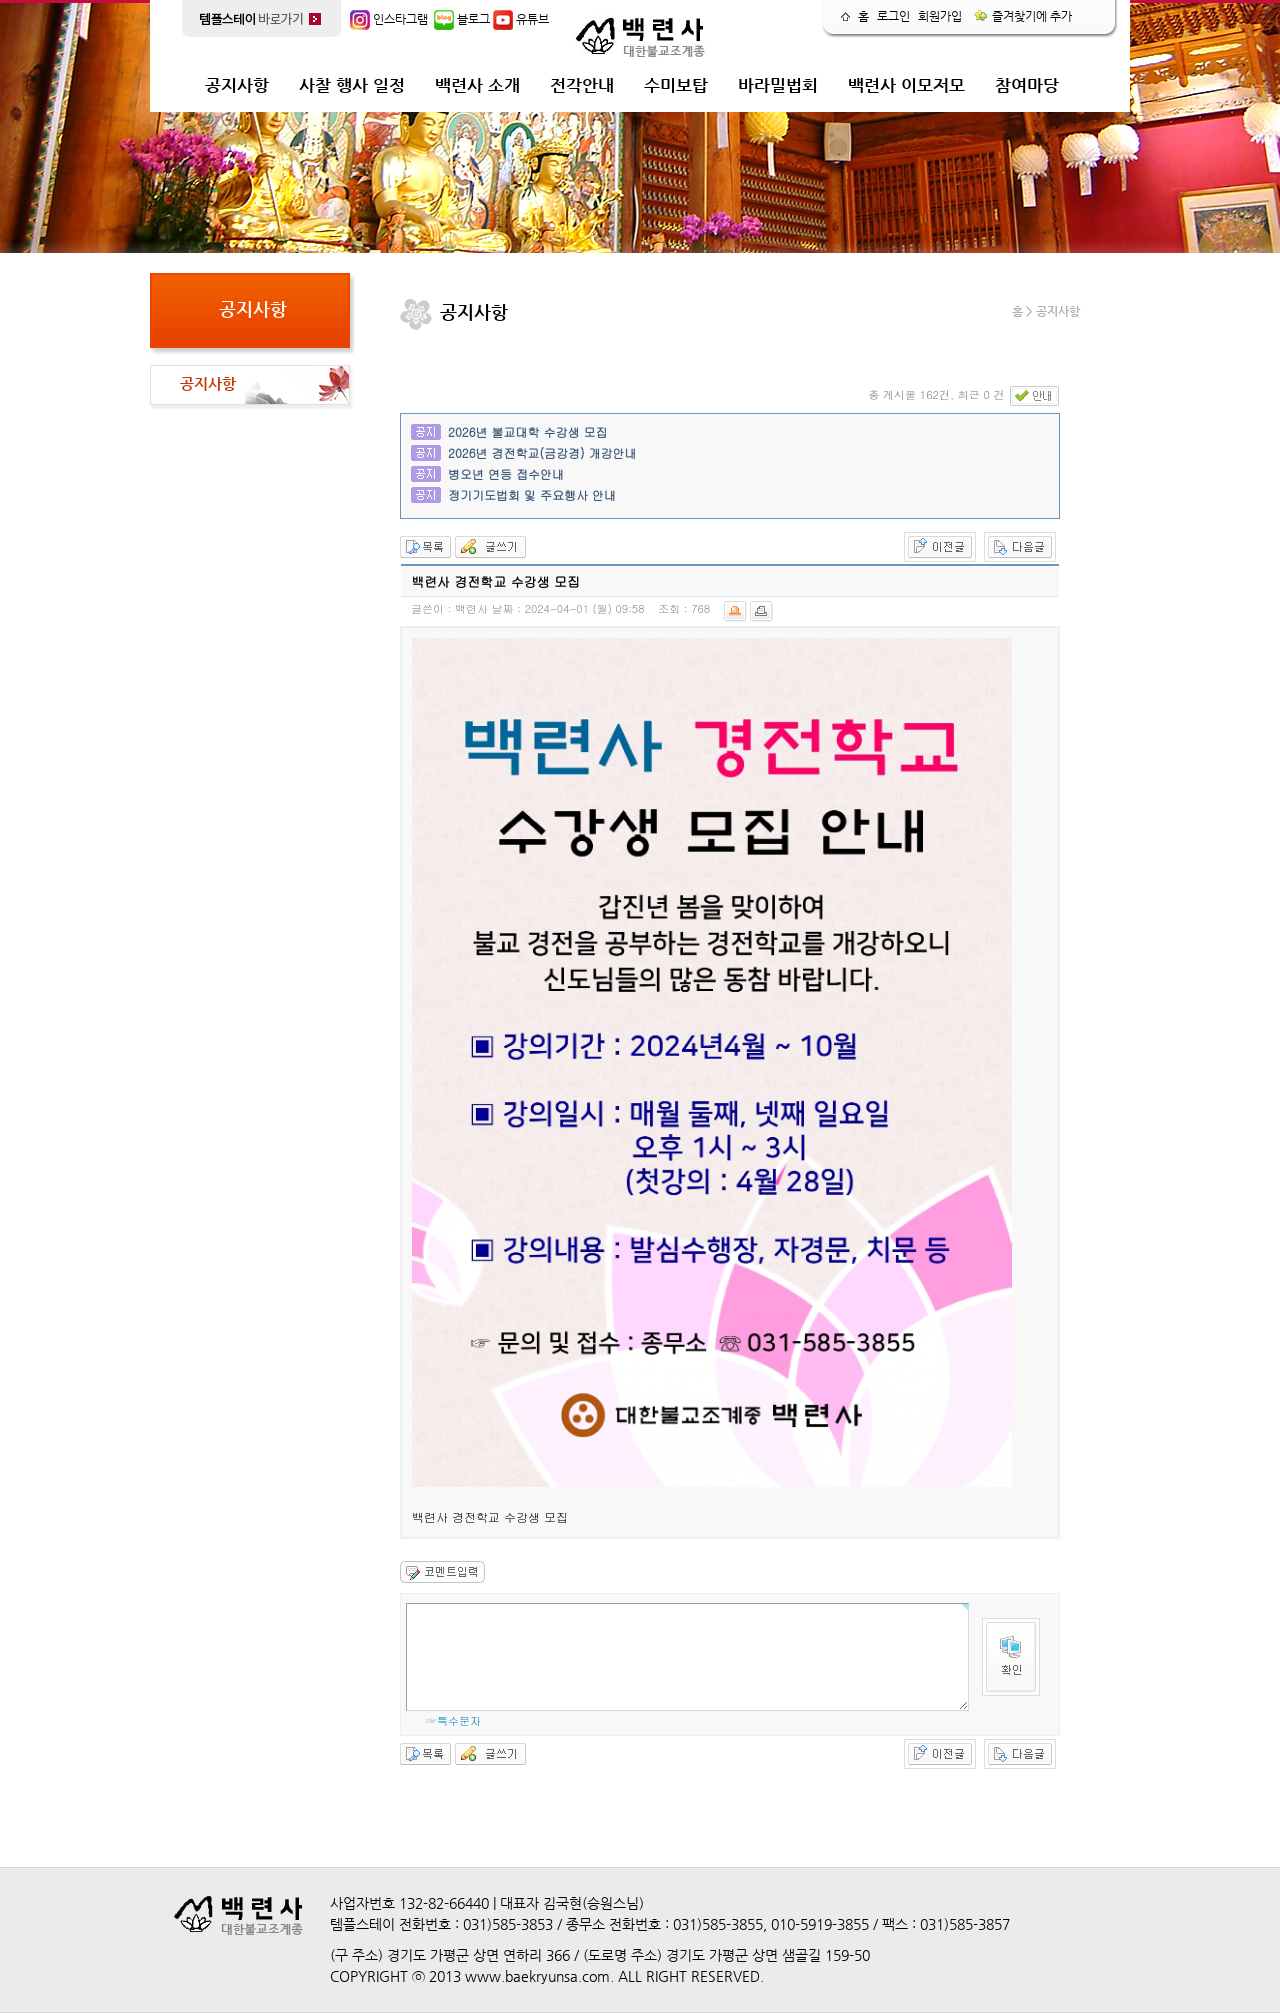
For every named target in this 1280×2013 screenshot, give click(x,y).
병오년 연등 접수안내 (506, 473)
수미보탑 (676, 85)
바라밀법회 (778, 85)
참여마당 (1027, 85)
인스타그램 (389, 19)
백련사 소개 (477, 85)
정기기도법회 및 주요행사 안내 (532, 494)
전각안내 (582, 85)
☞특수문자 (453, 1720)
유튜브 (521, 19)
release (1074, 75)
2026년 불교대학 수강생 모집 (528, 431)
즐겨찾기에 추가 (1023, 16)
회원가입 (940, 16)
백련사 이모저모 (906, 85)
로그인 (893, 16)
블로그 (462, 19)
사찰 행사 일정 (352, 85)
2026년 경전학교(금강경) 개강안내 (542, 452)
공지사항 (237, 85)
